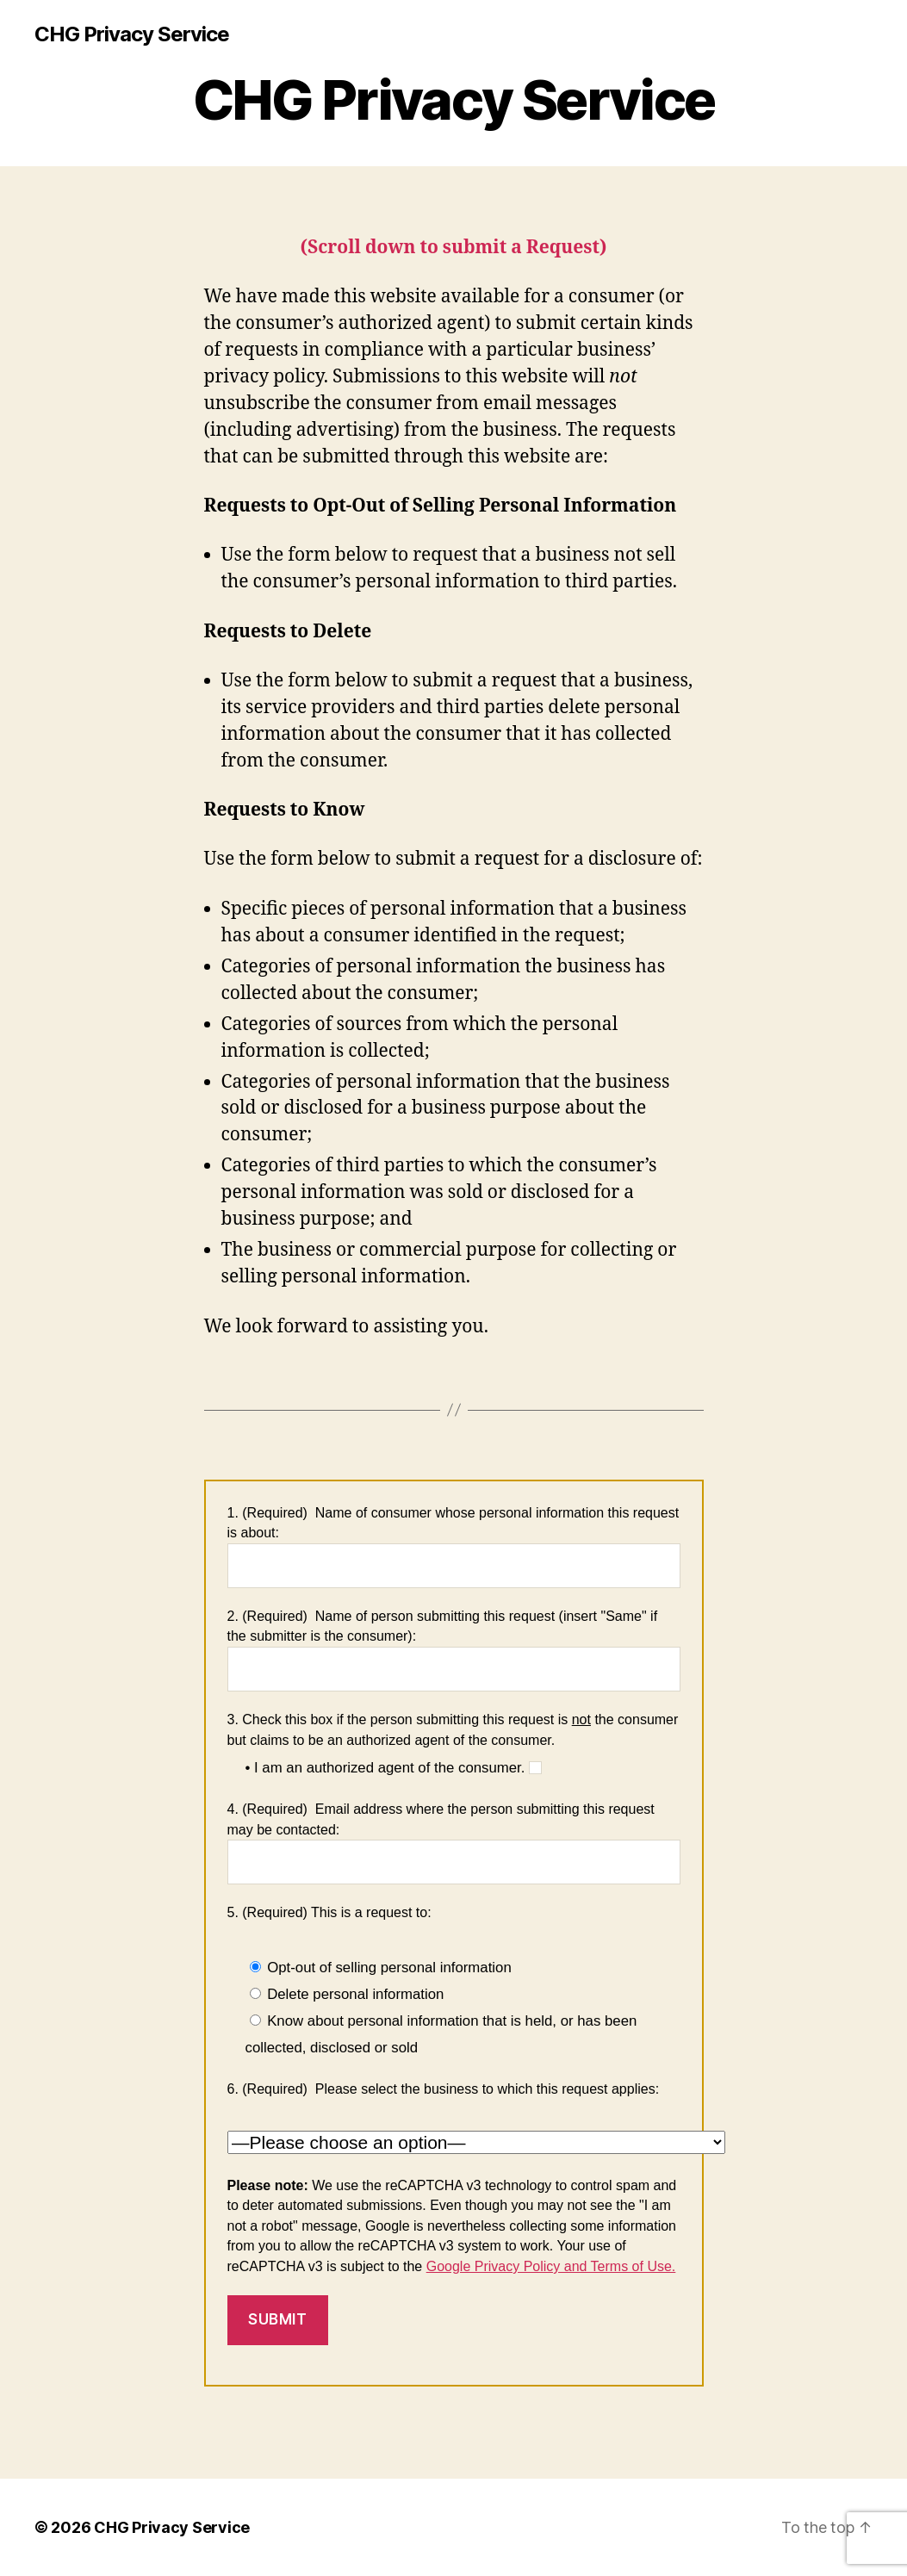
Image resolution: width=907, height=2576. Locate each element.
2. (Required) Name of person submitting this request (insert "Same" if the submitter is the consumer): (453, 1650)
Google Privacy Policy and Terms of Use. (551, 2266)
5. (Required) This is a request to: (329, 1912)
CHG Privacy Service (131, 34)
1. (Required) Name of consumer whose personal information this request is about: (453, 1546)
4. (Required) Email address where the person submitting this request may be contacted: (453, 1843)
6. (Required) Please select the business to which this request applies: (443, 2089)
